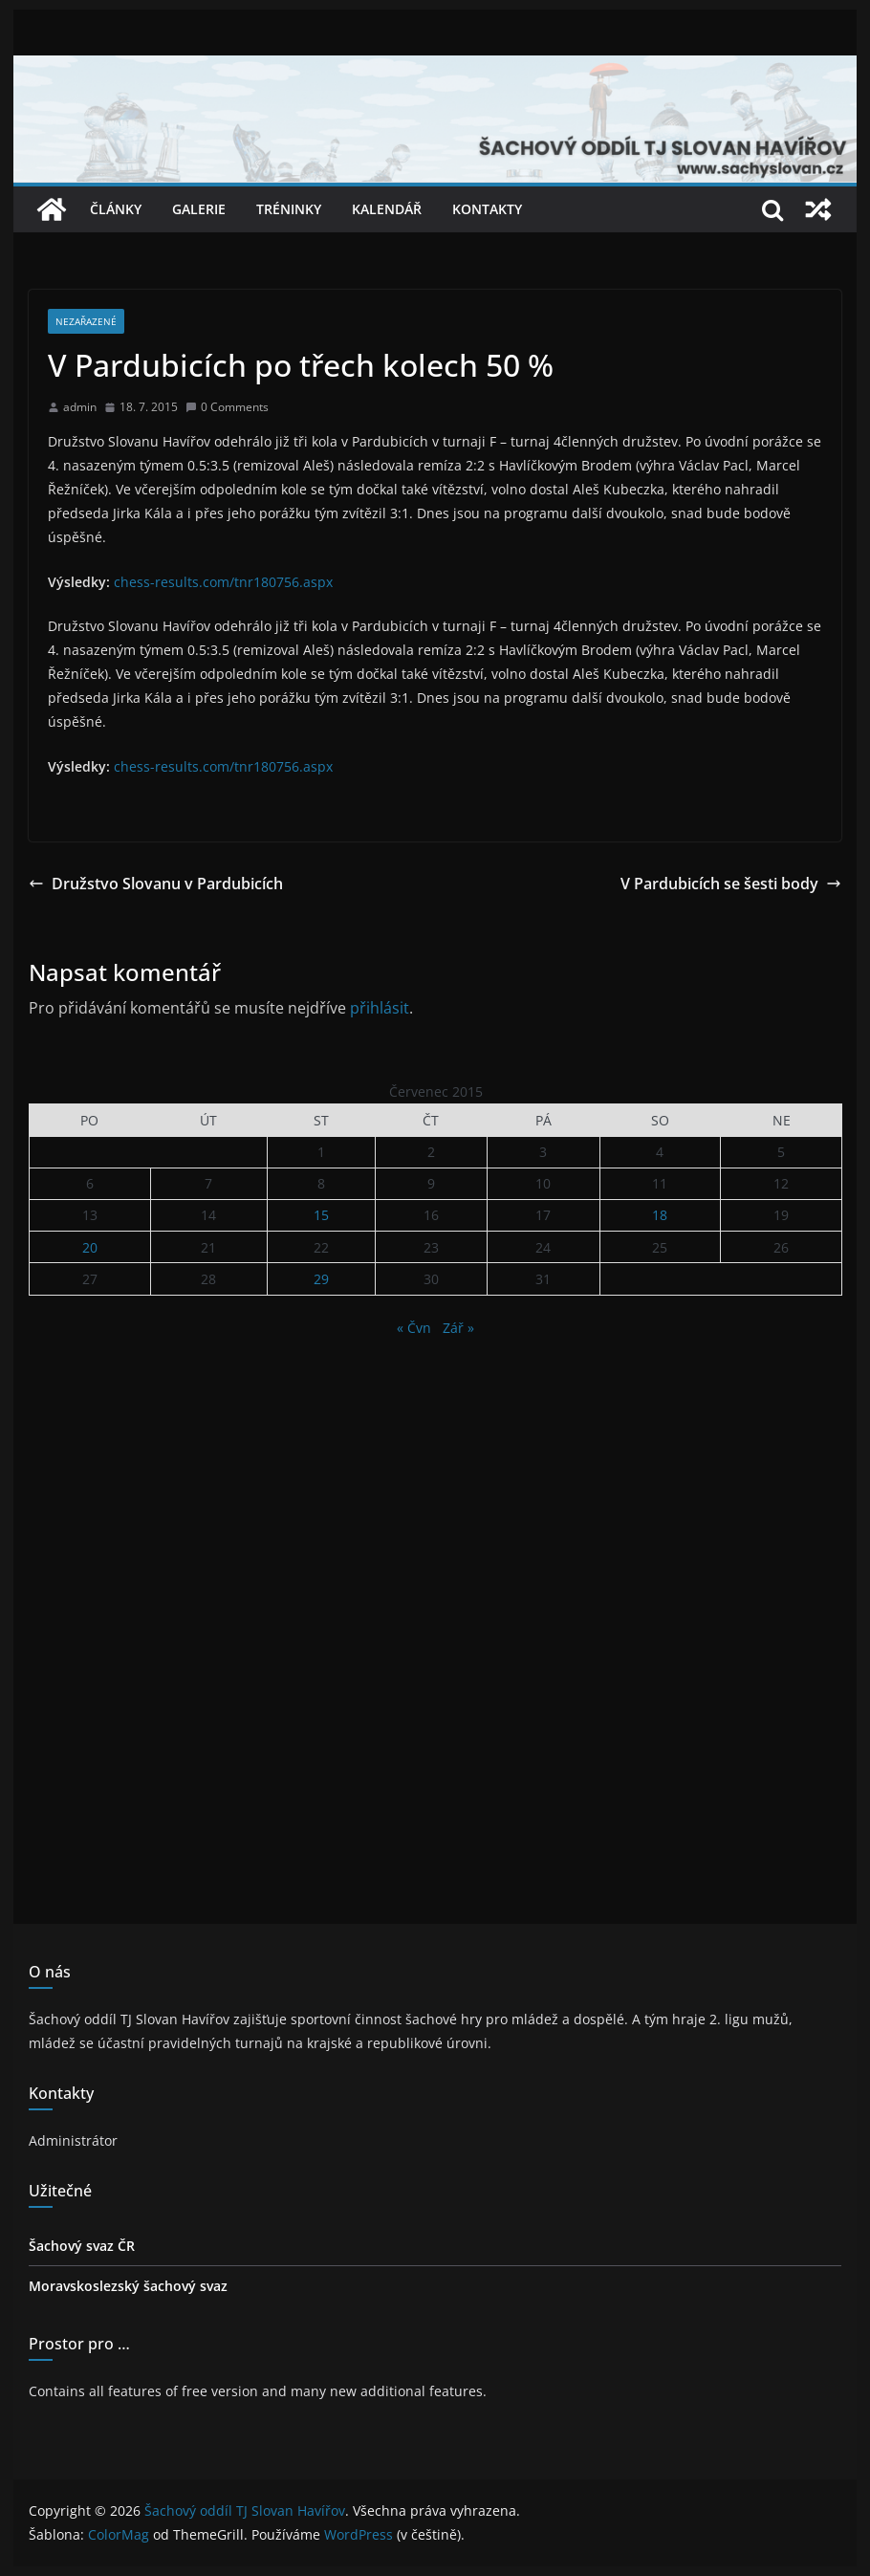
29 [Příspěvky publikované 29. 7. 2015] (321, 1279)
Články (115, 209)
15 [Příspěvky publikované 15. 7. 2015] (321, 1215)
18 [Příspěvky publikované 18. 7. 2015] (659, 1215)
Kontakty (487, 209)
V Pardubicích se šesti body (730, 883)
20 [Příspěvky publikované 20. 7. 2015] (90, 1247)
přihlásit (379, 1007)
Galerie (199, 209)
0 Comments (227, 407)
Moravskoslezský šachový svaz (128, 2286)
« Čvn (414, 1328)
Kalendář (387, 209)
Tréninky (288, 209)
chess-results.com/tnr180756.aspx (223, 582)
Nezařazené (86, 321)
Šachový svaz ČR (82, 2246)
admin (80, 407)
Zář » (458, 1328)
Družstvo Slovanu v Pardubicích (156, 883)
